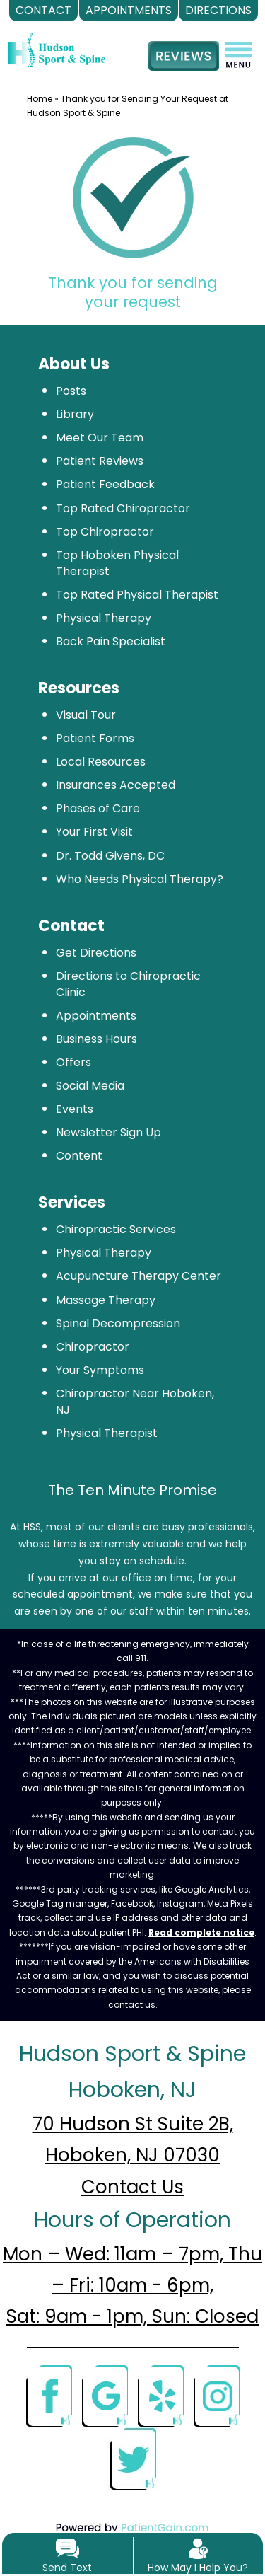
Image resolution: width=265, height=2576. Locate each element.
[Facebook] (49, 2394)
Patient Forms (95, 738)
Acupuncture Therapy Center (138, 1276)
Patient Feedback (105, 484)
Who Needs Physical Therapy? (139, 879)
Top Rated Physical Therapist (137, 595)
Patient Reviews (99, 461)
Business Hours (96, 1039)
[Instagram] (216, 2394)
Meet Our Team (99, 437)
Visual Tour (86, 715)
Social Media (90, 1086)
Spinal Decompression (118, 1323)
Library (75, 414)
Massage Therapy (105, 1300)
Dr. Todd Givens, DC (110, 856)
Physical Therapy (103, 618)
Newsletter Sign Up (108, 1132)
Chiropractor (92, 1347)
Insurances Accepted (115, 785)
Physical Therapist (107, 1433)
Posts (71, 391)
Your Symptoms (100, 1370)
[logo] (56, 39)
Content (79, 1156)
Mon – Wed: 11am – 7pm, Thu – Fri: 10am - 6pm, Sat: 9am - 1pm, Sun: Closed (132, 2285)
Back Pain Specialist (110, 641)
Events (74, 1109)
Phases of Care (98, 808)
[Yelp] (160, 2394)
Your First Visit (94, 832)
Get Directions (96, 953)
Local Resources (101, 761)
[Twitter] (133, 2457)
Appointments (96, 1015)
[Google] (104, 2394)
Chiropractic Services (116, 1229)
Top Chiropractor (105, 532)
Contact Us (132, 2187)
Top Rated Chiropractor (123, 508)
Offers (73, 1062)
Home (39, 99)
